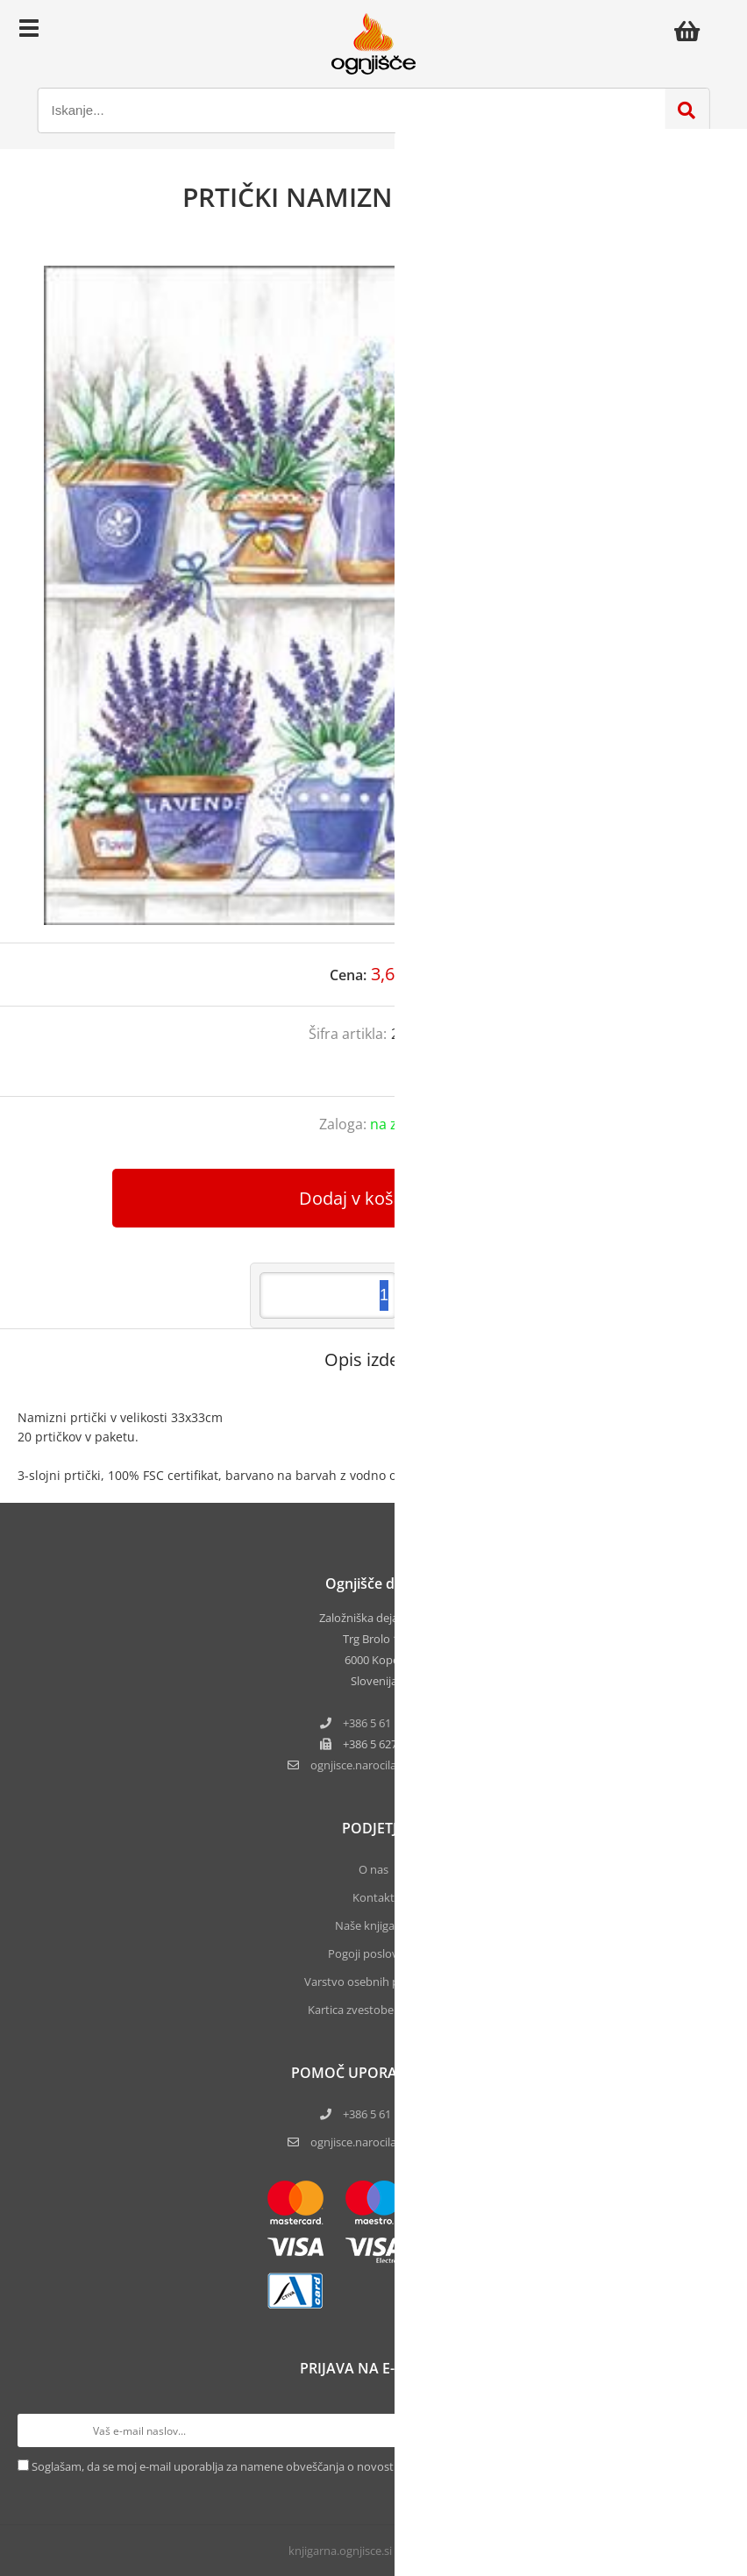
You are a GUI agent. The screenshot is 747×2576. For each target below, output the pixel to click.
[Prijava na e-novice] (712, 2430)
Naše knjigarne (373, 1925)
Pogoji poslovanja (374, 1953)
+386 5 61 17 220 (385, 1723)
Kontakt (373, 1897)
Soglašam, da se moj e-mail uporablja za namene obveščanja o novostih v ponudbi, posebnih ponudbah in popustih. (334, 2466)
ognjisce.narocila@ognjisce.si (384, 2142)
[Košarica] (691, 30)
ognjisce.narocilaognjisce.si (384, 1765)
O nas (373, 1869)
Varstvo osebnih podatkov (373, 1981)
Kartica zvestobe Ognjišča (374, 2009)
